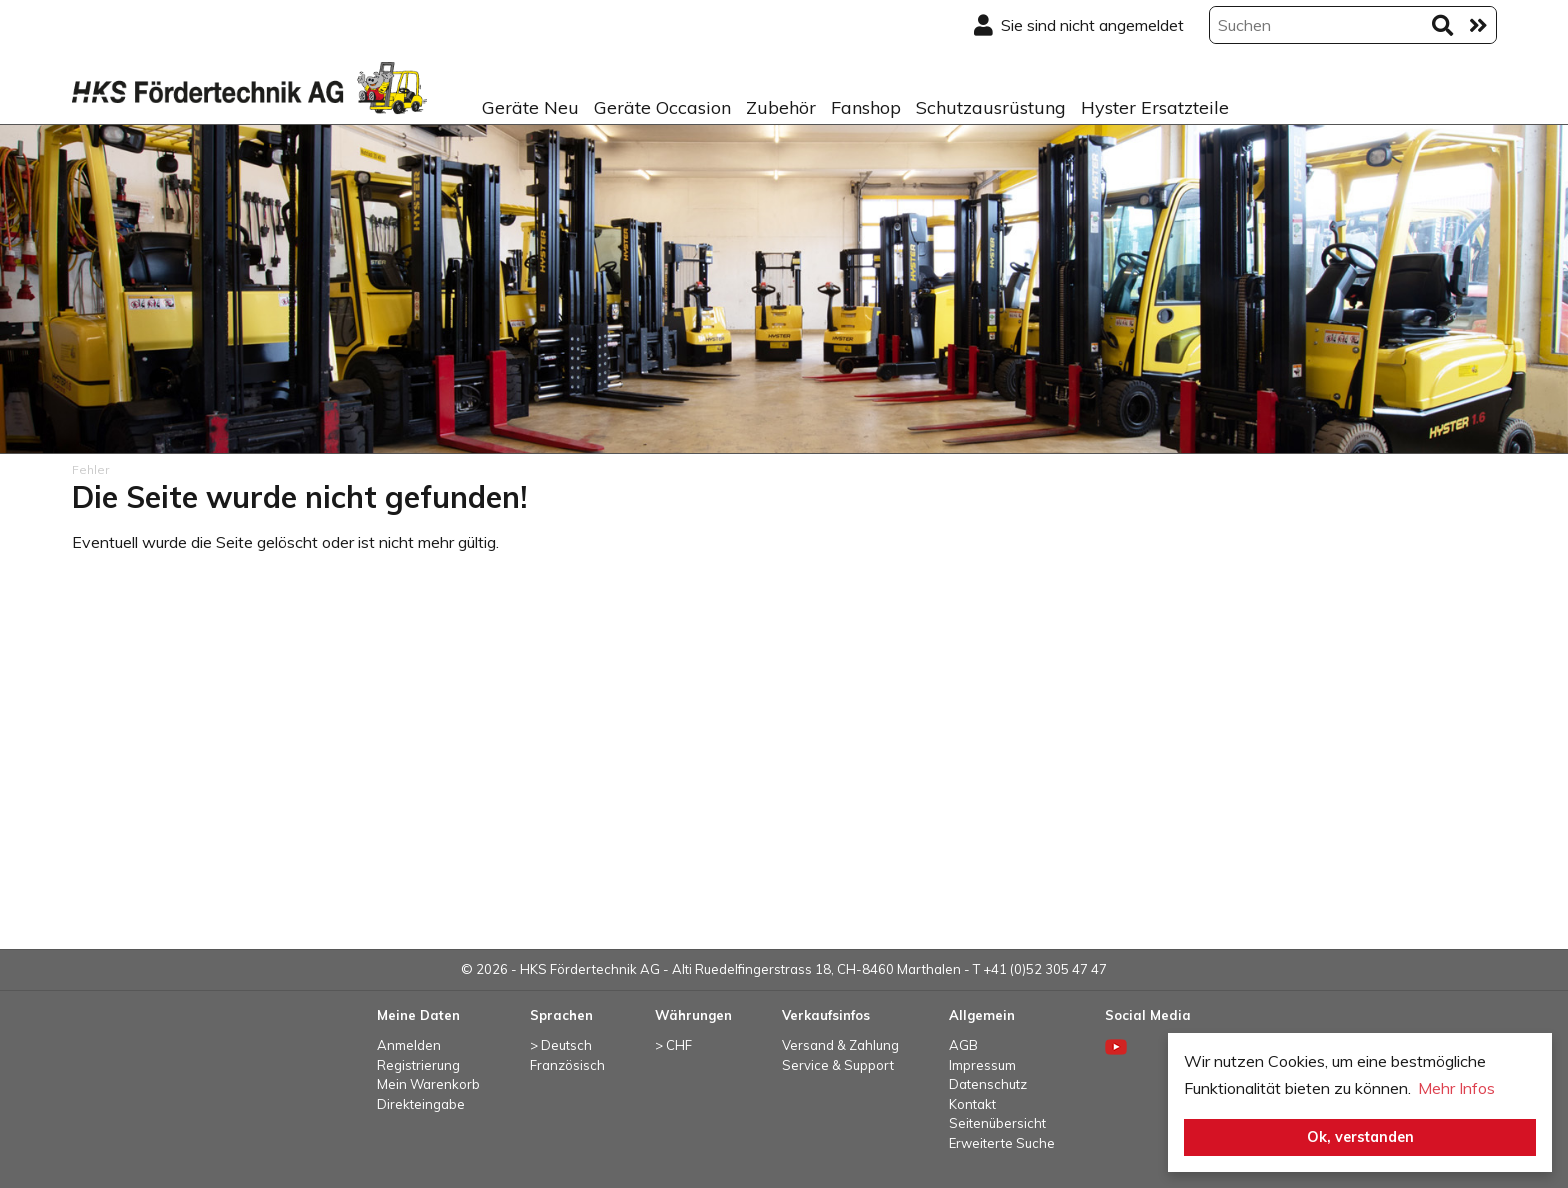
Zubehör (781, 107)
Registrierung (418, 1065)
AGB (963, 1045)
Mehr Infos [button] (1456, 1088)
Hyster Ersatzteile (1155, 107)
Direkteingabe (421, 1104)
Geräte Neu (530, 107)
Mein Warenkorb (428, 1084)
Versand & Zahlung (840, 1045)
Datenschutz (988, 1084)
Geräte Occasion (662, 107)
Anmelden (409, 1045)
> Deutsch (561, 1045)
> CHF (673, 1045)
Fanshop (866, 107)
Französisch (567, 1065)
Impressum (982, 1065)
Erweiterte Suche (1002, 1143)
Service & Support (838, 1065)
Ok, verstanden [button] (1360, 1137)
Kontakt (972, 1104)
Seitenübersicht (997, 1123)
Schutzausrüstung (991, 107)
